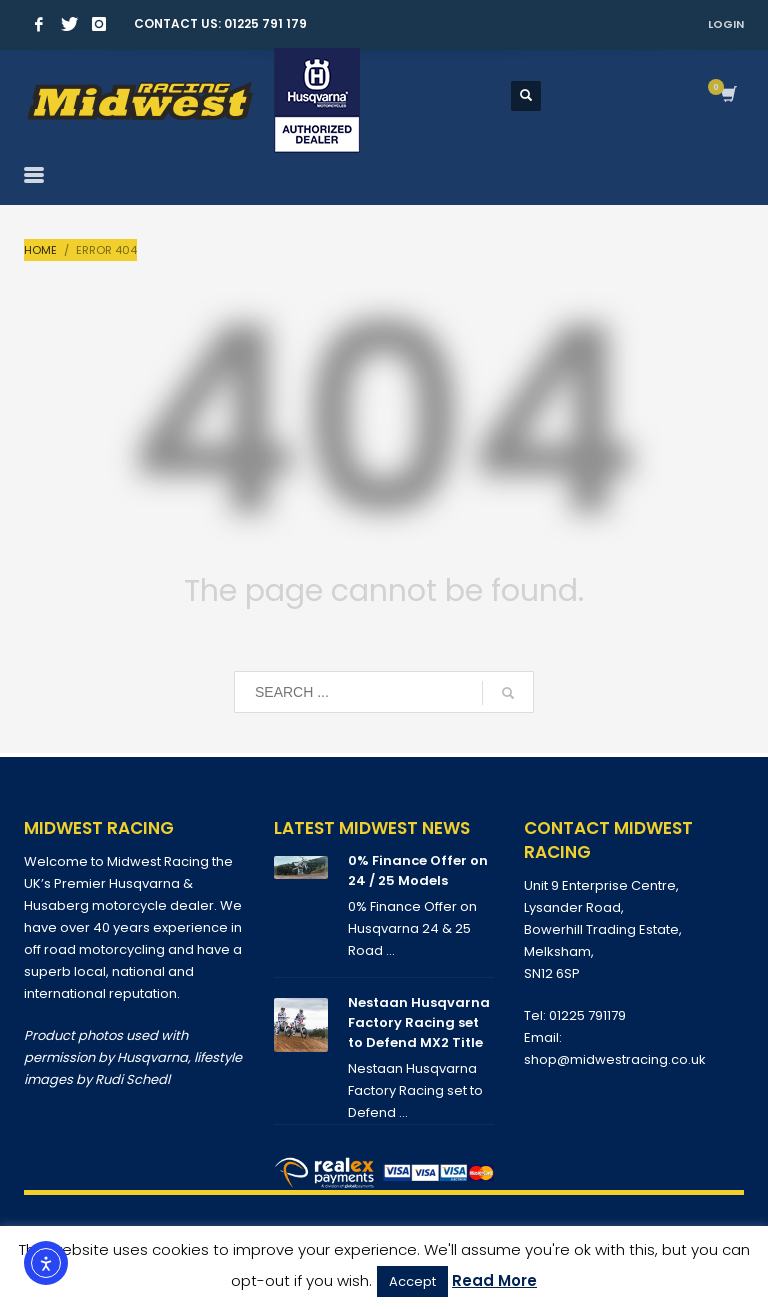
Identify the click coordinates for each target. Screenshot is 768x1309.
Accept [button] (412, 1281)
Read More (494, 1280)
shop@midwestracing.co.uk (615, 1059)
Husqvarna (152, 1057)
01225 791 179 (265, 23)
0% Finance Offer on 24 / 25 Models (418, 870)
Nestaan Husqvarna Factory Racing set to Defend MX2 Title (419, 1022)
